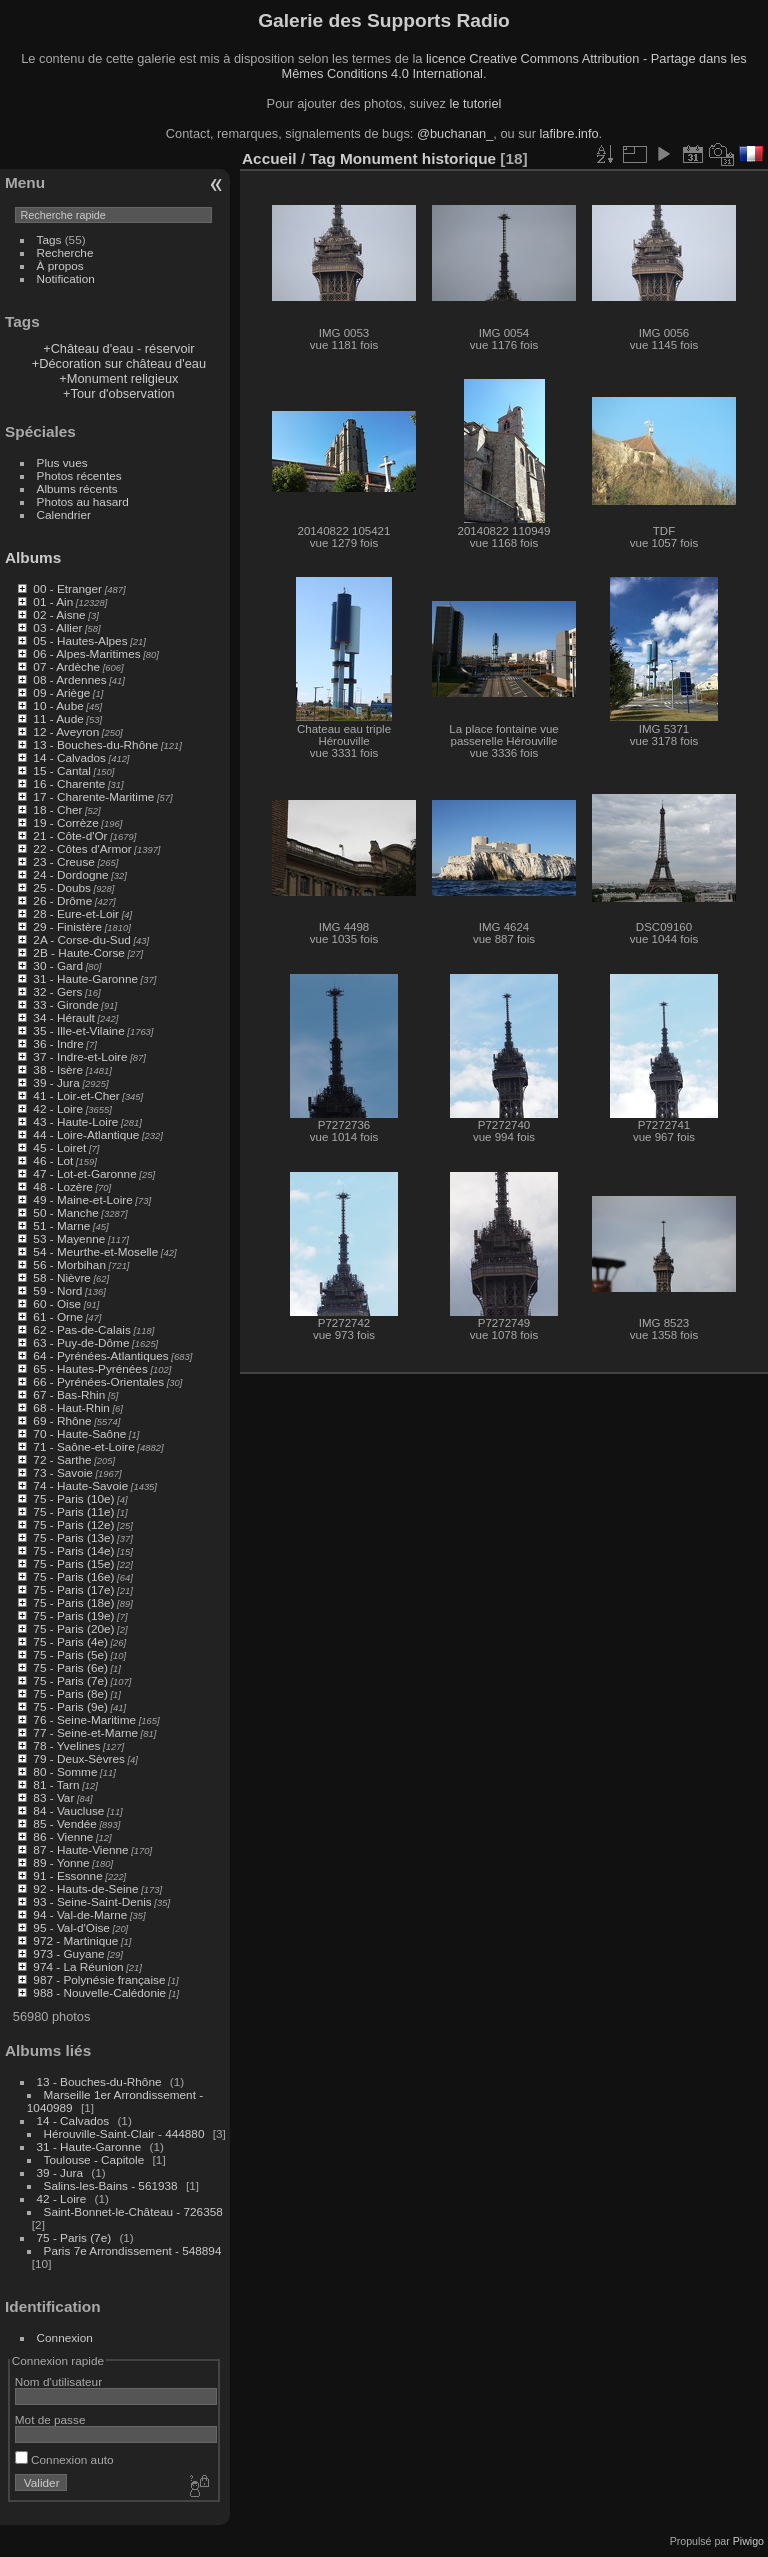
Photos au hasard (83, 501)
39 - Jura (56, 1082)
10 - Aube (58, 705)
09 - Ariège (61, 692)
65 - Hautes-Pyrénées (90, 1368)
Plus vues (62, 462)
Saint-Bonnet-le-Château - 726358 (133, 2211)
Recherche (65, 252)
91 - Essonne (67, 1875)
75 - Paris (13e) (73, 1537)
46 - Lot (53, 1160)
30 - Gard (58, 965)
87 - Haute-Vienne (80, 1849)
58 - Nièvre (62, 1277)
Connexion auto (64, 2459)
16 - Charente (69, 783)
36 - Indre (58, 1043)
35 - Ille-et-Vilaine (78, 1030)
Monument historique (418, 158)
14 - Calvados (69, 757)
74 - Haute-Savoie (80, 1485)
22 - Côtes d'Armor (82, 848)
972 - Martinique (75, 1940)
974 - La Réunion (78, 1966)
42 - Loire (58, 1108)
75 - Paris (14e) (73, 1550)
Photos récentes (79, 475)
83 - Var (53, 1797)
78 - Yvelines (66, 1745)
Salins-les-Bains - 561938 (111, 2185)
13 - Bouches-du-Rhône (95, 744)
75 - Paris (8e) (70, 1693)
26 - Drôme (62, 900)
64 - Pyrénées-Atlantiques (100, 1355)
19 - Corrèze (65, 822)
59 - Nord (57, 1290)
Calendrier (64, 514)
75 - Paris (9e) (70, 1706)
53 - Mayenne (69, 1238)
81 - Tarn (56, 1784)
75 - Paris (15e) (73, 1563)
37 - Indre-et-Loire (80, 1056)
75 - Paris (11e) (73, 1511)
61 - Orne (58, 1316)
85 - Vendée (64, 1823)
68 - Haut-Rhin (71, 1407)
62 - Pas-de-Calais (81, 1329)
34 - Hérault (63, 1017)
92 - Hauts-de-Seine (85, 1888)
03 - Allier (57, 627)
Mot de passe (50, 2419)
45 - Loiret (59, 1147)
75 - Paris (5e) (70, 1654)
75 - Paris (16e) (73, 1576)
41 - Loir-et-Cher (76, 1095)
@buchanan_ (455, 133)
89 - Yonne (61, 1862)
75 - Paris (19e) (73, 1615)
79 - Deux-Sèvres (79, 1758)
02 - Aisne (59, 614)
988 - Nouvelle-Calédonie (99, 1992)
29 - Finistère (67, 926)
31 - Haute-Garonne (85, 978)
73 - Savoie (63, 1472)
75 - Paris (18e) (73, 1602)
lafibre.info (569, 133)
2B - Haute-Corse (79, 952)
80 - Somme (65, 1771)
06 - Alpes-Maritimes (86, 653)
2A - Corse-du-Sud (81, 939)
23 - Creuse (63, 861)
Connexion (65, 2337)
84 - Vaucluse (68, 1810)
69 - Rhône (62, 1420)
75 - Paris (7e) (70, 1680)
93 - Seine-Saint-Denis (92, 1901)
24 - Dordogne (70, 874)
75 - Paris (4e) (70, 1641)
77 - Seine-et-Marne (85, 1732)
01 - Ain (53, 601)
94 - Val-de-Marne (80, 1914)
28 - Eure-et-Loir (76, 913)
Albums (33, 557)
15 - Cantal (62, 770)
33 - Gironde (65, 1004)
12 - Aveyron (66, 731)
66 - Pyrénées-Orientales (98, 1381)
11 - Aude (58, 718)
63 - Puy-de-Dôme (81, 1342)
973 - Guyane (68, 1953)
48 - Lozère (63, 1186)
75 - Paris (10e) (73, 1498)
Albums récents (77, 488)
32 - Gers (57, 991)
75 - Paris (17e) (73, 1589)
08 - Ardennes (69, 679)
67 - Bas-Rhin (69, 1394)
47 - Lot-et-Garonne (84, 1173)
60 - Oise (57, 1303)
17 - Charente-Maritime (93, 796)
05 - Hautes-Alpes (80, 640)
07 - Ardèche (66, 666)
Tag (322, 158)
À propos (60, 265)
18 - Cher (57, 809)
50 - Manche (65, 1212)
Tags (49, 239)
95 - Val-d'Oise (71, 1927)
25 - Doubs (62, 887)
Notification (66, 278)
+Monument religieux (118, 378)
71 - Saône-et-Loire (83, 1446)
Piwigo (748, 2541)
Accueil (269, 158)
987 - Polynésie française (99, 1979)
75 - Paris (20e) (73, 1628)
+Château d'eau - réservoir (118, 348)
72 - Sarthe (62, 1459)
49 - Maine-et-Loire (82, 1199)
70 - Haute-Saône (79, 1433)
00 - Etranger (67, 588)
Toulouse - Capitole (94, 2159)
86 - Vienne (63, 1836)
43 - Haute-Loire (75, 1121)
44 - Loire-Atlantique (86, 1134)
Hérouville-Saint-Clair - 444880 (124, 2133)
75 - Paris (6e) (70, 1667)
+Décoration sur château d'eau (119, 363)
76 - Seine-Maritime (84, 1719)
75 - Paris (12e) (73, 1524)
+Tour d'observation (119, 393)
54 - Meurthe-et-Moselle (95, 1251)
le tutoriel (475, 103)
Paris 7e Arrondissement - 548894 (133, 2250)
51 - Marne (61, 1225)
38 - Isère (58, 1069)
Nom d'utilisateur (58, 2381)
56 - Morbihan (69, 1264)
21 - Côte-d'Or (70, 835)
